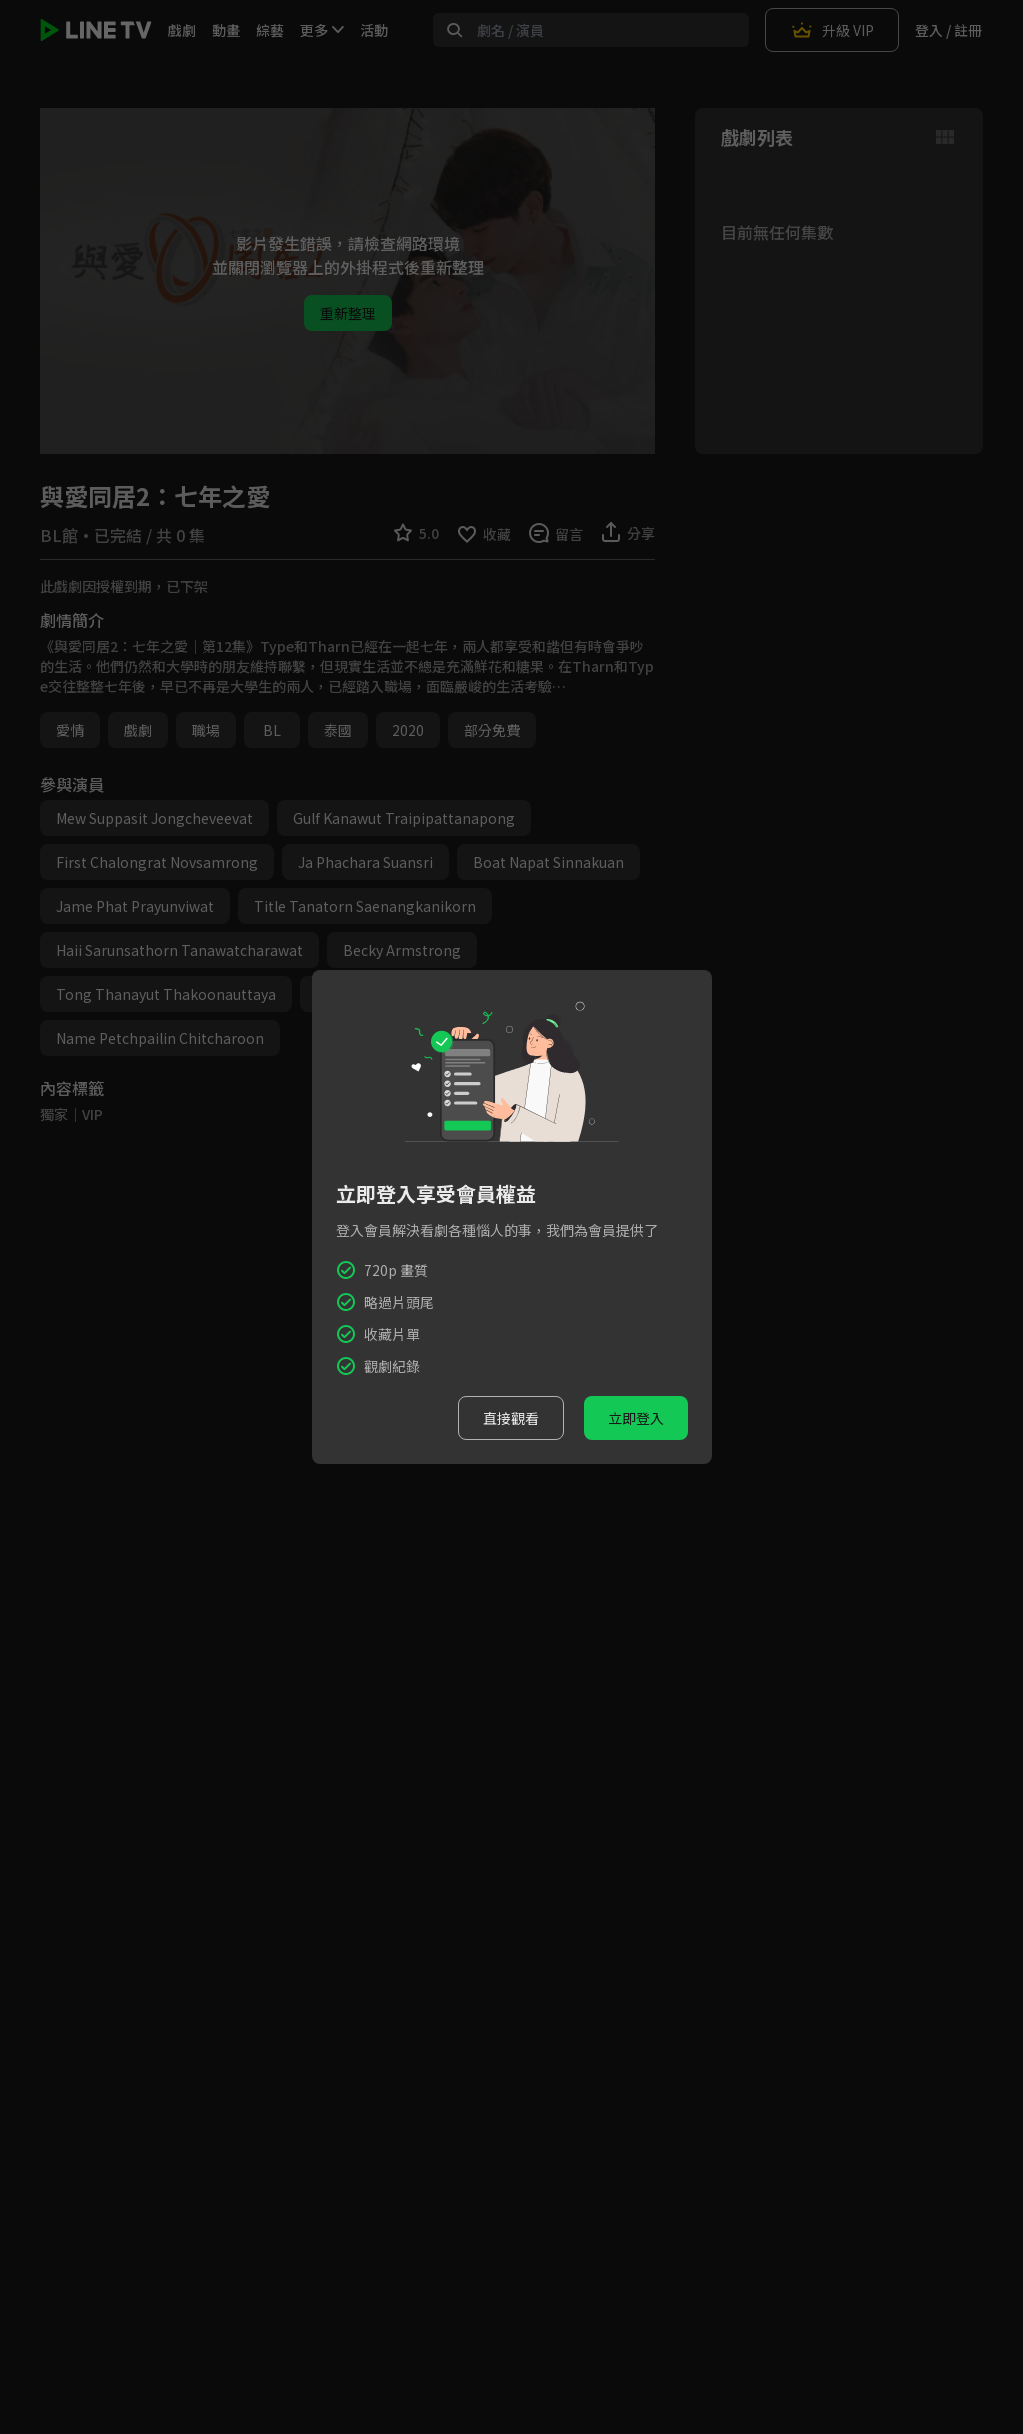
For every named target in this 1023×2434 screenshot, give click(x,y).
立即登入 (636, 1418)
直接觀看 (511, 1418)
